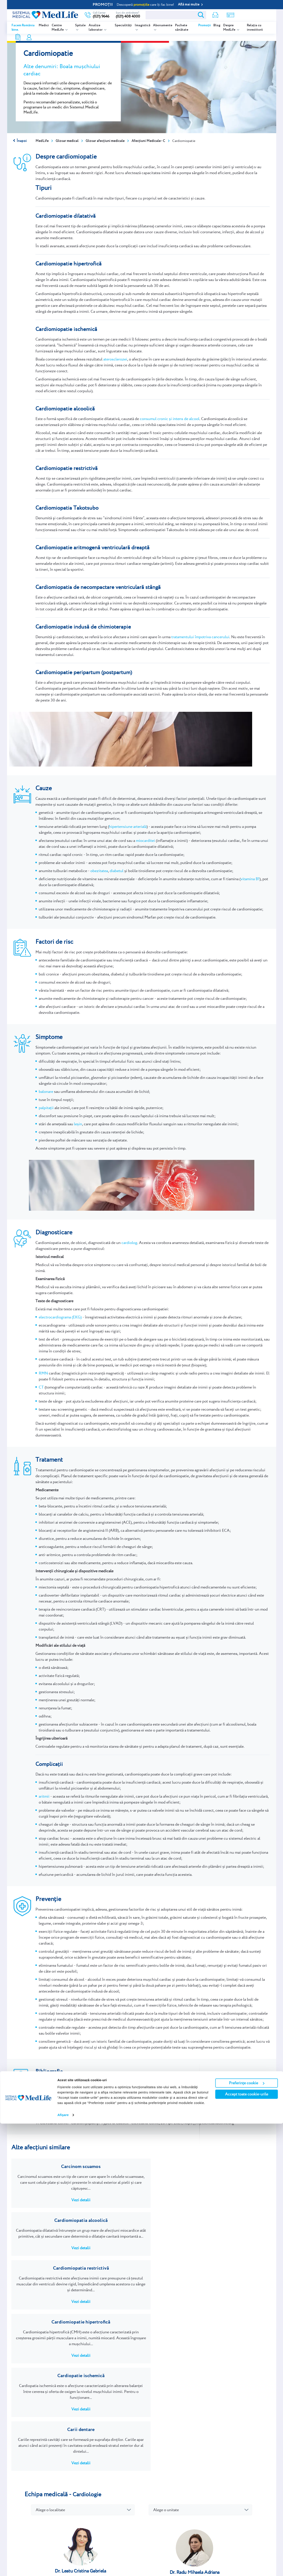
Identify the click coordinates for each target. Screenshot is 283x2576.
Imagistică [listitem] (142, 25)
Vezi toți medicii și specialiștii (141, 2484)
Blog (216, 25)
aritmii (44, 1796)
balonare (46, 1091)
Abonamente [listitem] (162, 25)
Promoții (204, 25)
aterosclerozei (115, 359)
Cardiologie (88, 2298)
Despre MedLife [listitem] (229, 27)
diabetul (116, 870)
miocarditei (145, 840)
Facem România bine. (23, 27)
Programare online (254, 15)
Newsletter (187, 15)
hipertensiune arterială (128, 826)
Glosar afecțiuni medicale (105, 140)
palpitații (46, 1107)
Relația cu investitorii (255, 27)
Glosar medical (67, 141)
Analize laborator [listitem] (96, 27)
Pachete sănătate (181, 27)
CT (41, 1387)
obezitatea (99, 870)
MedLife (42, 140)
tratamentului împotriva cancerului (200, 636)
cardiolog (129, 1242)
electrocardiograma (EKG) (60, 1317)
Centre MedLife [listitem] (58, 27)
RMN (43, 1373)
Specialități (123, 25)
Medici (44, 25)
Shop (202, 15)
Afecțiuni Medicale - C (148, 140)
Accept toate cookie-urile (246, 2546)
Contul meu (231, 15)
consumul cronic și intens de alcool (169, 418)
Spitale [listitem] (80, 25)
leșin (78, 1124)
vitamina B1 (250, 878)
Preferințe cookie (246, 2535)
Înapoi (22, 140)
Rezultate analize (217, 15)
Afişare (63, 2567)
